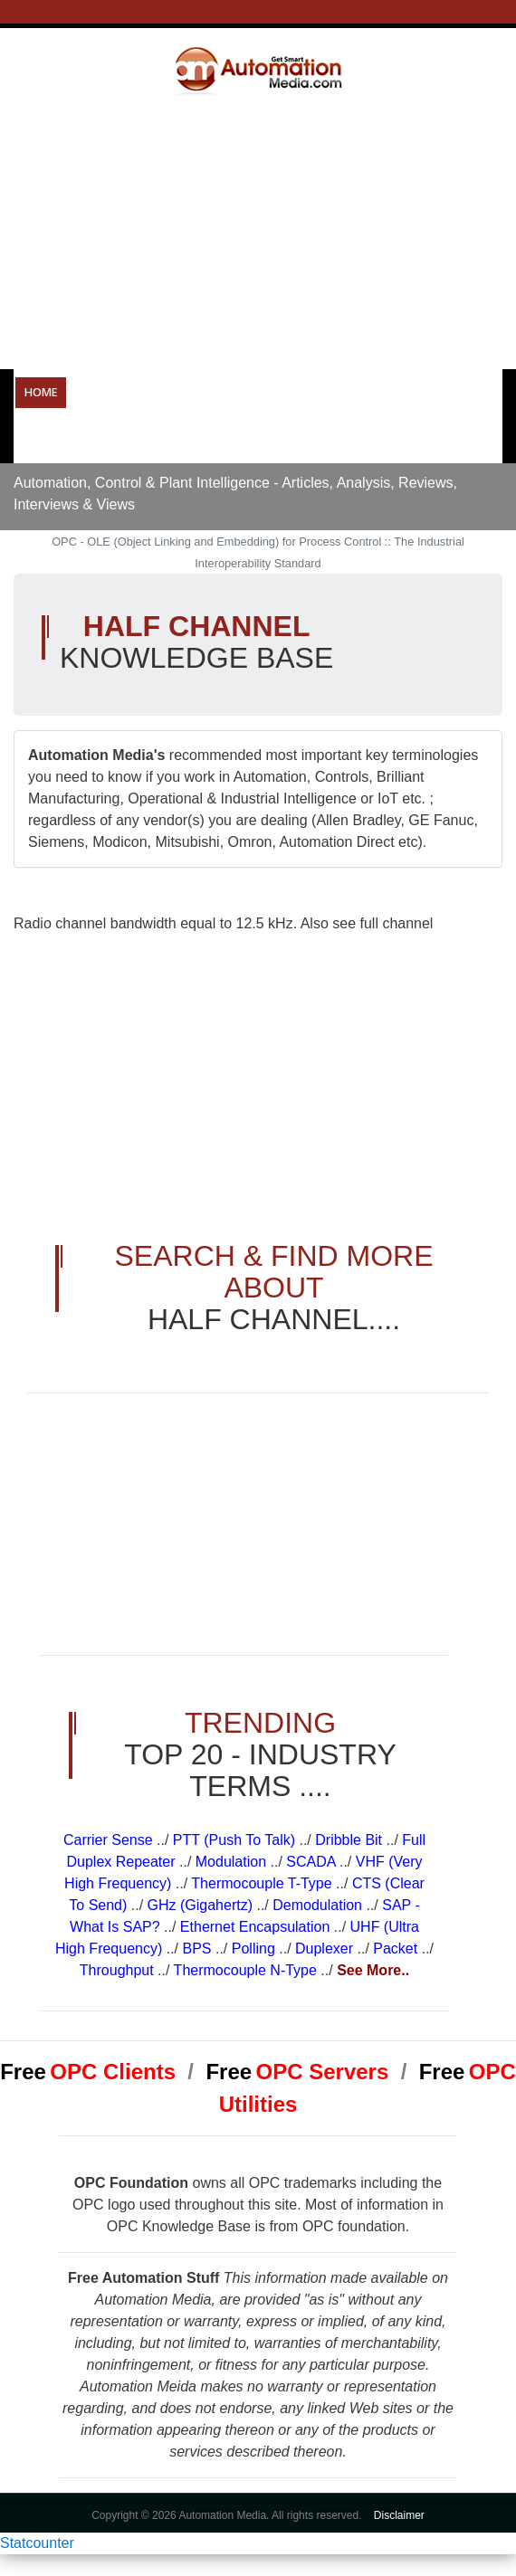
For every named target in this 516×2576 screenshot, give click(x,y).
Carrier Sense (110, 1840)
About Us (280, 439)
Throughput (119, 1970)
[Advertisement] (264, 231)
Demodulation (319, 1905)
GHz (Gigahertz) (202, 1905)
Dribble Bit (350, 1840)
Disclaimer (399, 2515)
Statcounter (37, 2543)
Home (40, 392)
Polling (255, 1948)
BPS (199, 1948)
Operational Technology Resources (187, 392)
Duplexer (326, 1948)
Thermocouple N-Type (247, 1970)
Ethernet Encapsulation (257, 1926)
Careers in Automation (93, 439)
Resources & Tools (417, 392)
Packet (397, 1948)
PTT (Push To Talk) (236, 1840)
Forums (207, 439)
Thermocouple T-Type (263, 1883)
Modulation (233, 1861)
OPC (328, 392)
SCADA (312, 1861)
